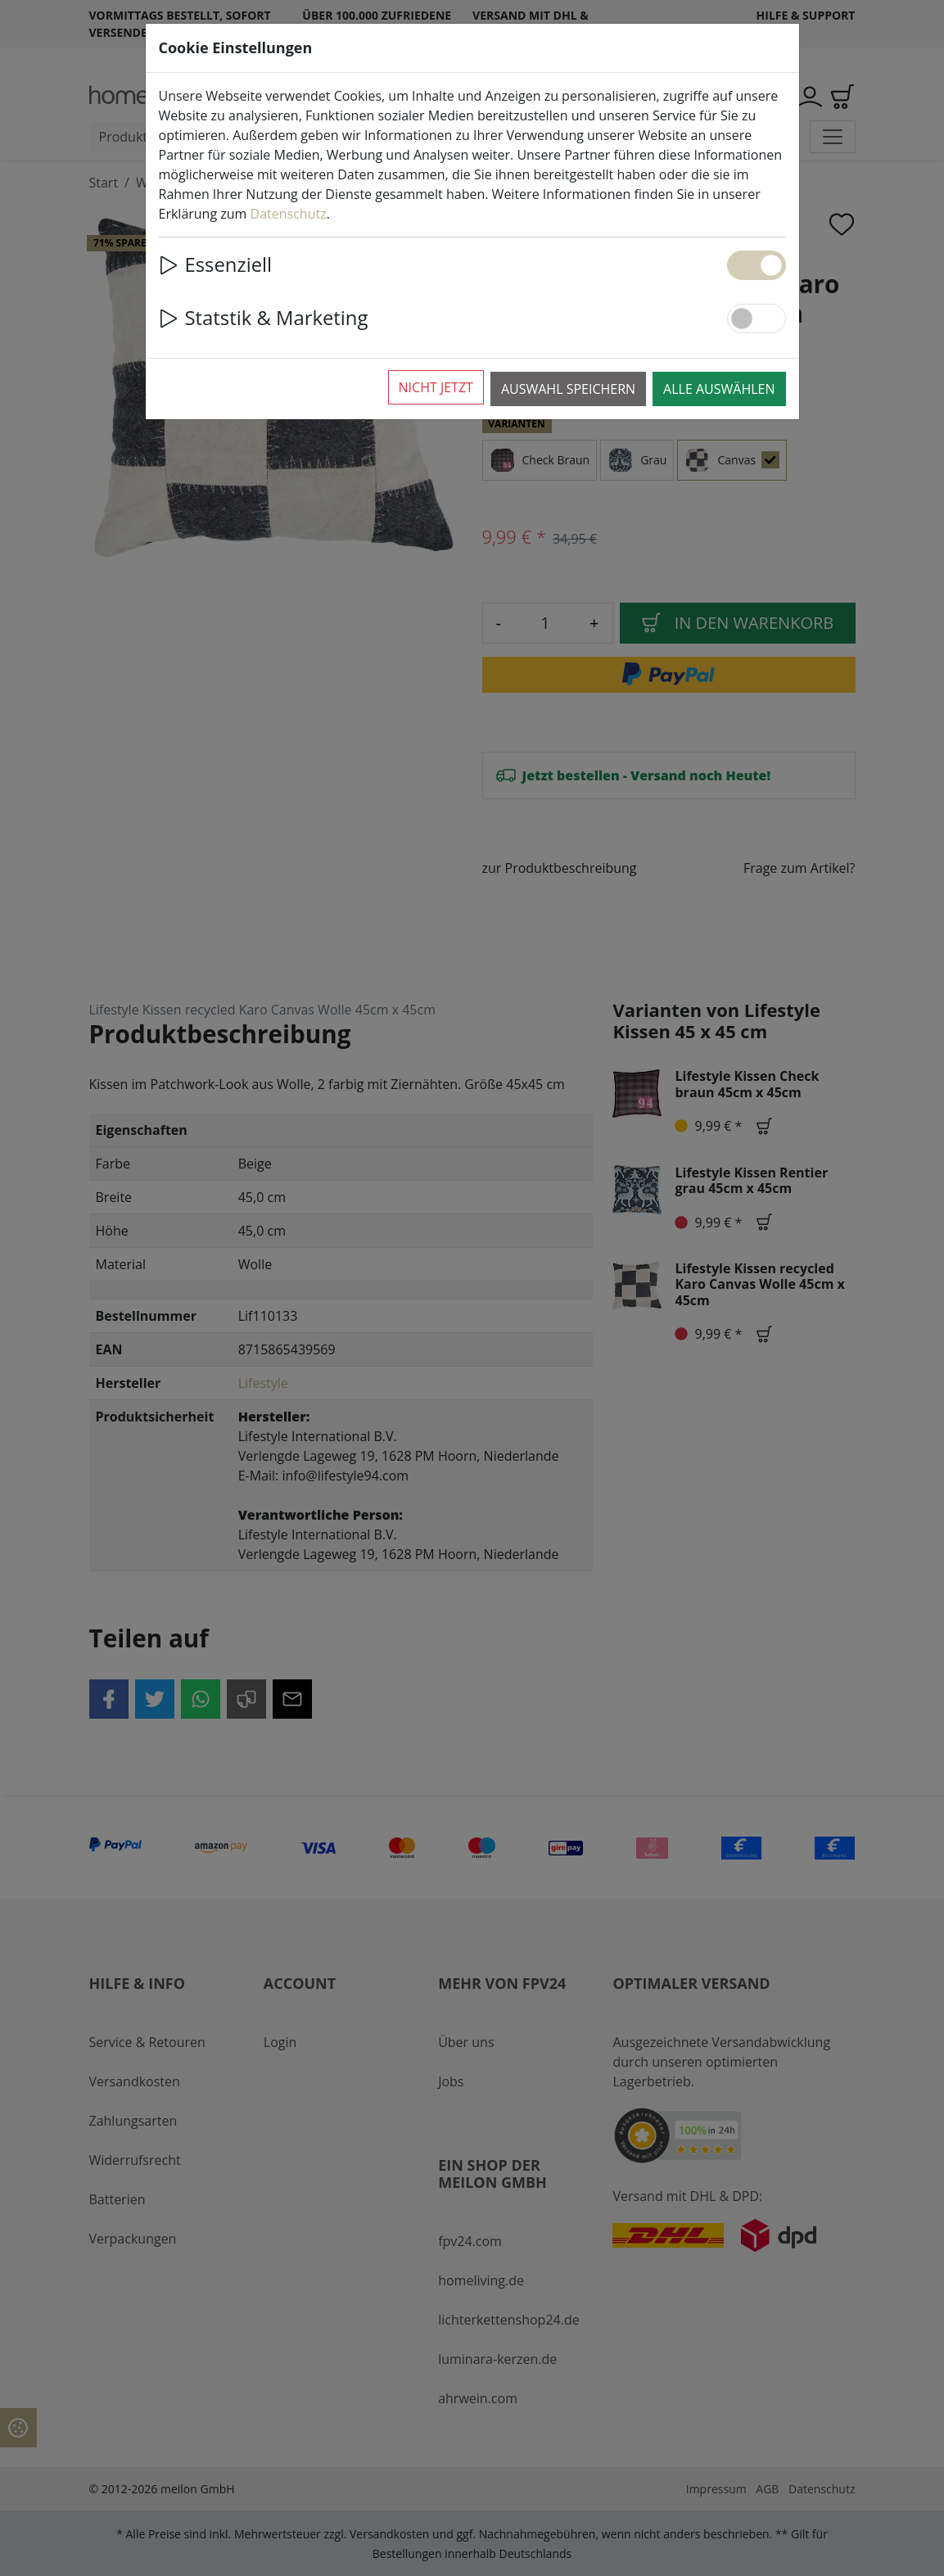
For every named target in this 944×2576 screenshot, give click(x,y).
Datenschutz (289, 214)
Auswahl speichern (568, 389)
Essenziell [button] (216, 264)
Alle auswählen (719, 389)
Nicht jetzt (436, 387)
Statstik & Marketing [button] (263, 318)
